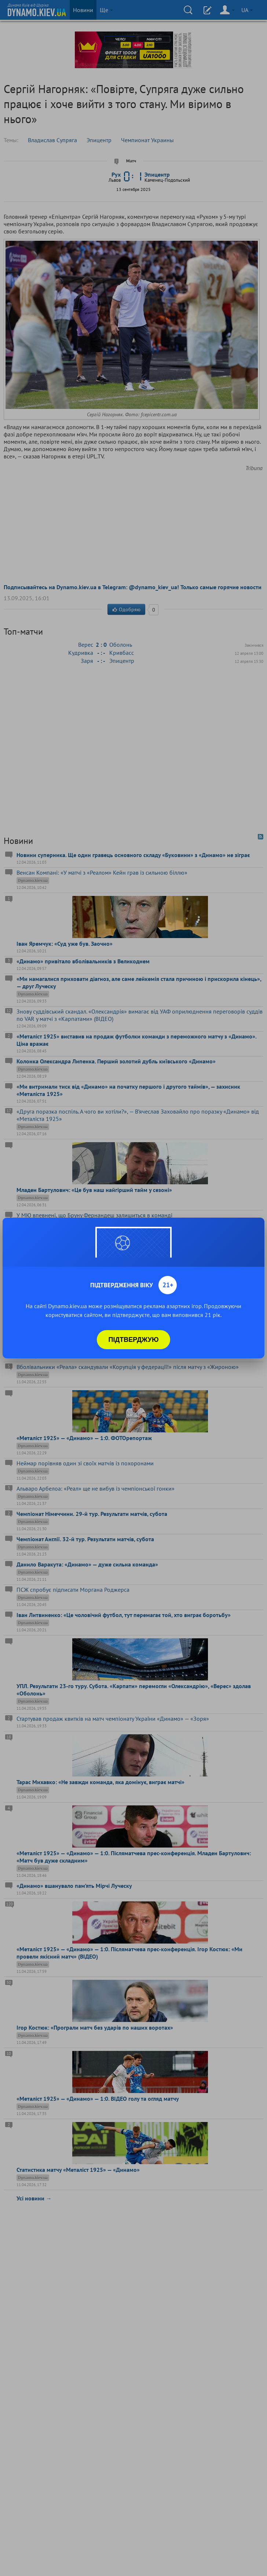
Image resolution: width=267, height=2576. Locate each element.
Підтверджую (134, 1339)
